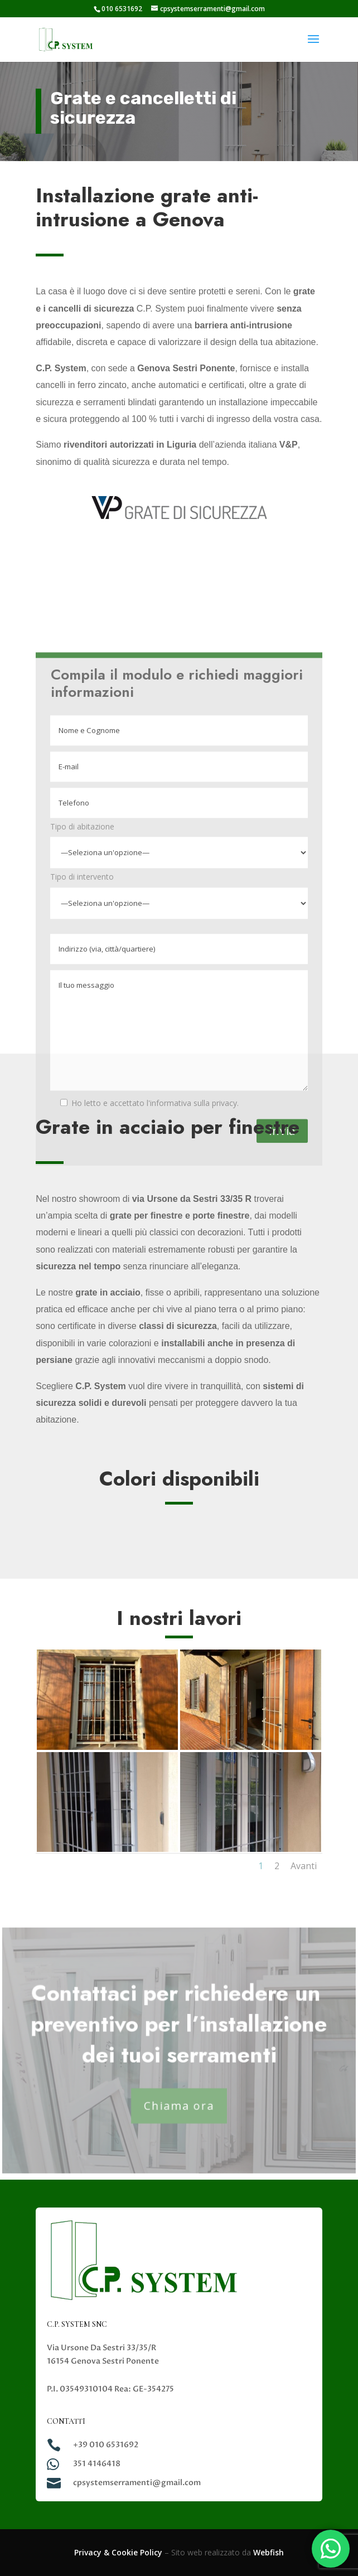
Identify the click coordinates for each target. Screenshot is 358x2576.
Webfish (268, 2552)
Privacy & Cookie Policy (118, 2552)
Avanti (304, 1866)
